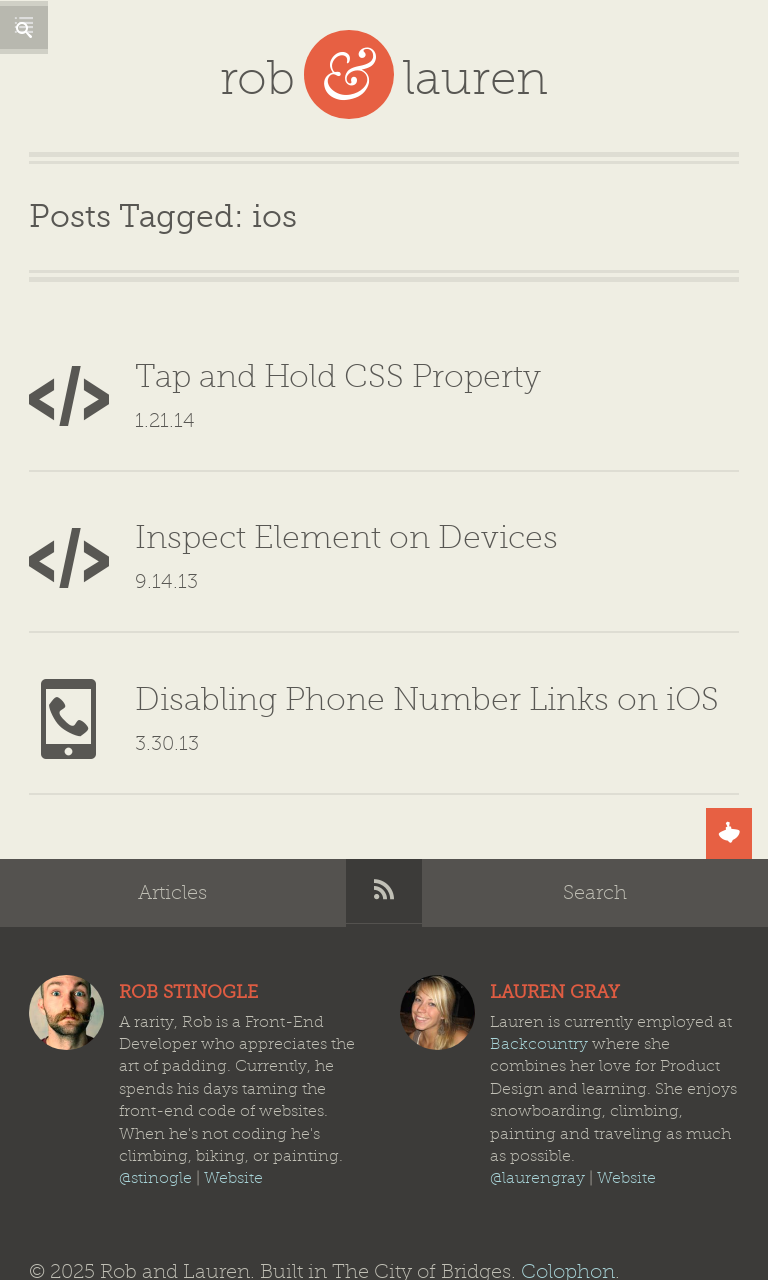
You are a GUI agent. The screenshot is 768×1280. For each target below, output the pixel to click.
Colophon (568, 1198)
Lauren (437, 940)
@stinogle (155, 1106)
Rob (66, 940)
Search (595, 819)
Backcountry (539, 971)
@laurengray (537, 1106)
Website (233, 1106)
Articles (172, 819)
